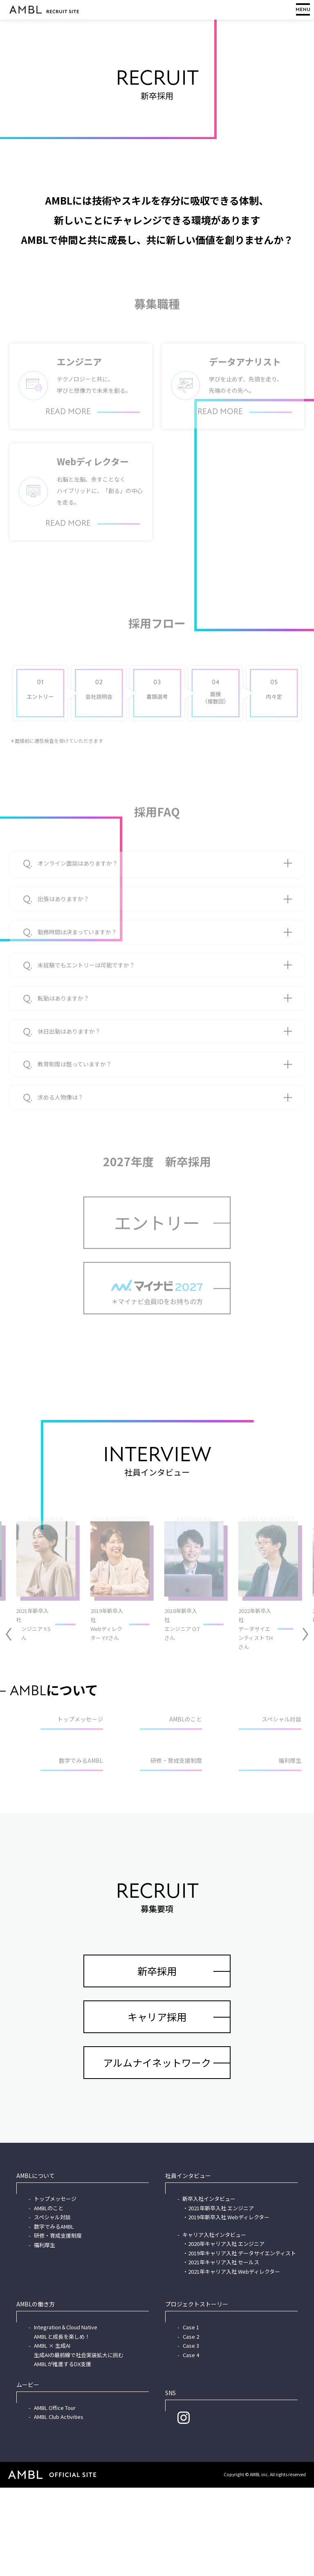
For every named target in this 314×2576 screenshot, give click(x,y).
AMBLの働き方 (35, 2392)
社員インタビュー (188, 2264)
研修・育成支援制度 (58, 2324)
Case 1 (191, 2415)
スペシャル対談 (52, 2305)
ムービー (27, 2473)
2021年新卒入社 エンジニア (221, 2296)
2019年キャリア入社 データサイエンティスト (242, 2341)
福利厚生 (44, 2333)
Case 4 (191, 2443)
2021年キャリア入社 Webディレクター (234, 2360)
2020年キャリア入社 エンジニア (226, 2332)
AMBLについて (35, 2264)
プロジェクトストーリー (196, 2392)
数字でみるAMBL (54, 2315)
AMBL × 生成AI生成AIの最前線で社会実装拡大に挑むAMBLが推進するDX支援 (78, 2443)
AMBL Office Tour (55, 2496)
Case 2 (191, 2425)
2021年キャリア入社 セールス (223, 2350)
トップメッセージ (55, 2287)
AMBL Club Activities (58, 2505)
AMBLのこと (48, 2296)
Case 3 (191, 2434)
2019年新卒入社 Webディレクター (228, 2305)
